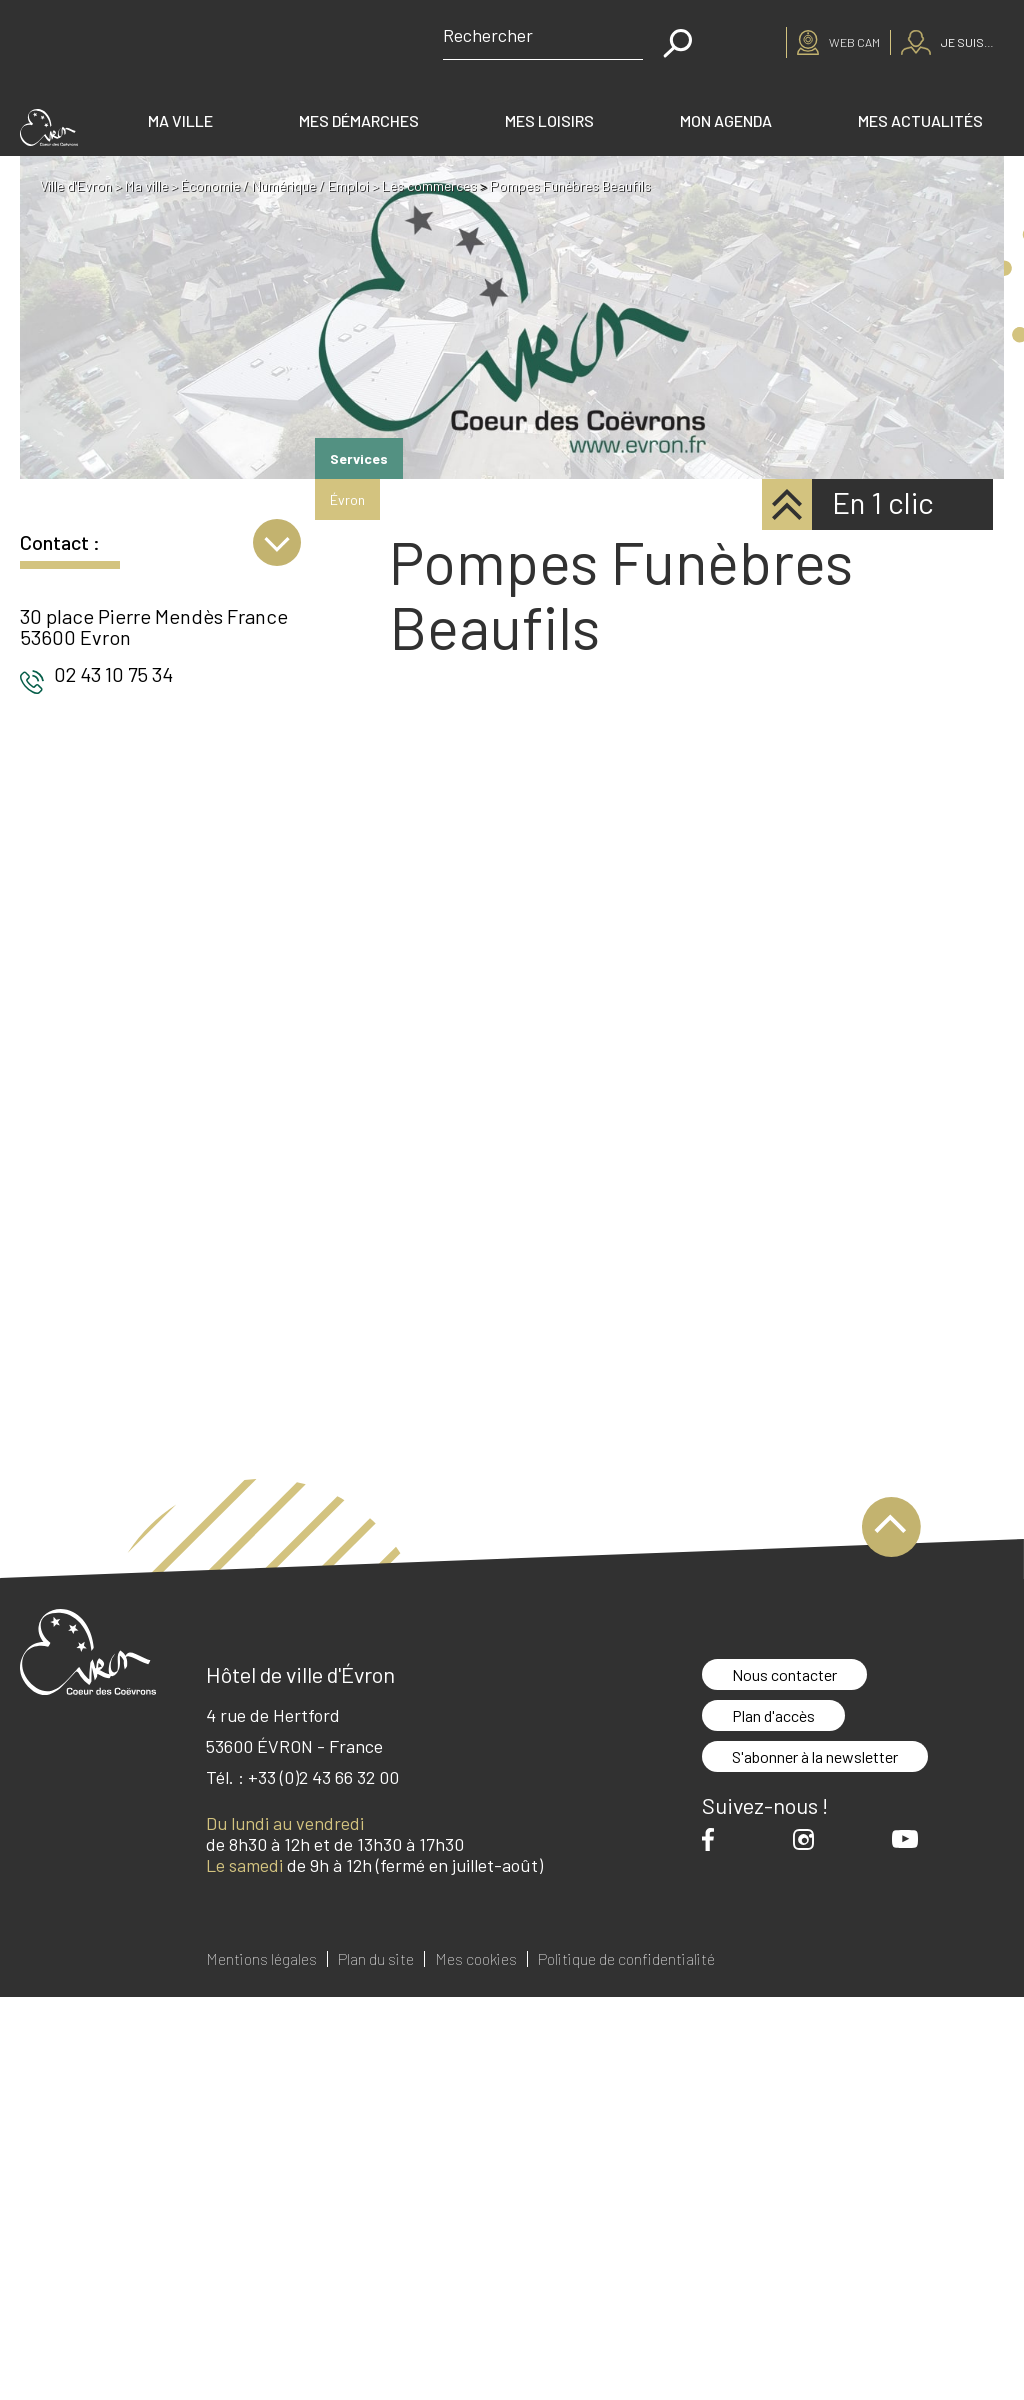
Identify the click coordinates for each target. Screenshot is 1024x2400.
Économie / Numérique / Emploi (276, 185)
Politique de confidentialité (626, 1959)
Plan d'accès (773, 1715)
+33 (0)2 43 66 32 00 (323, 1777)
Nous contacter (784, 1674)
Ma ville (180, 120)
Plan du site (376, 1959)
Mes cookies (476, 1959)
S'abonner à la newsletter (815, 1756)
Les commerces (430, 185)
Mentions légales (261, 1959)
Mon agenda (726, 120)
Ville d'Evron (76, 185)
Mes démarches (359, 120)
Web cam (854, 42)
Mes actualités (920, 120)
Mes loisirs (549, 120)
